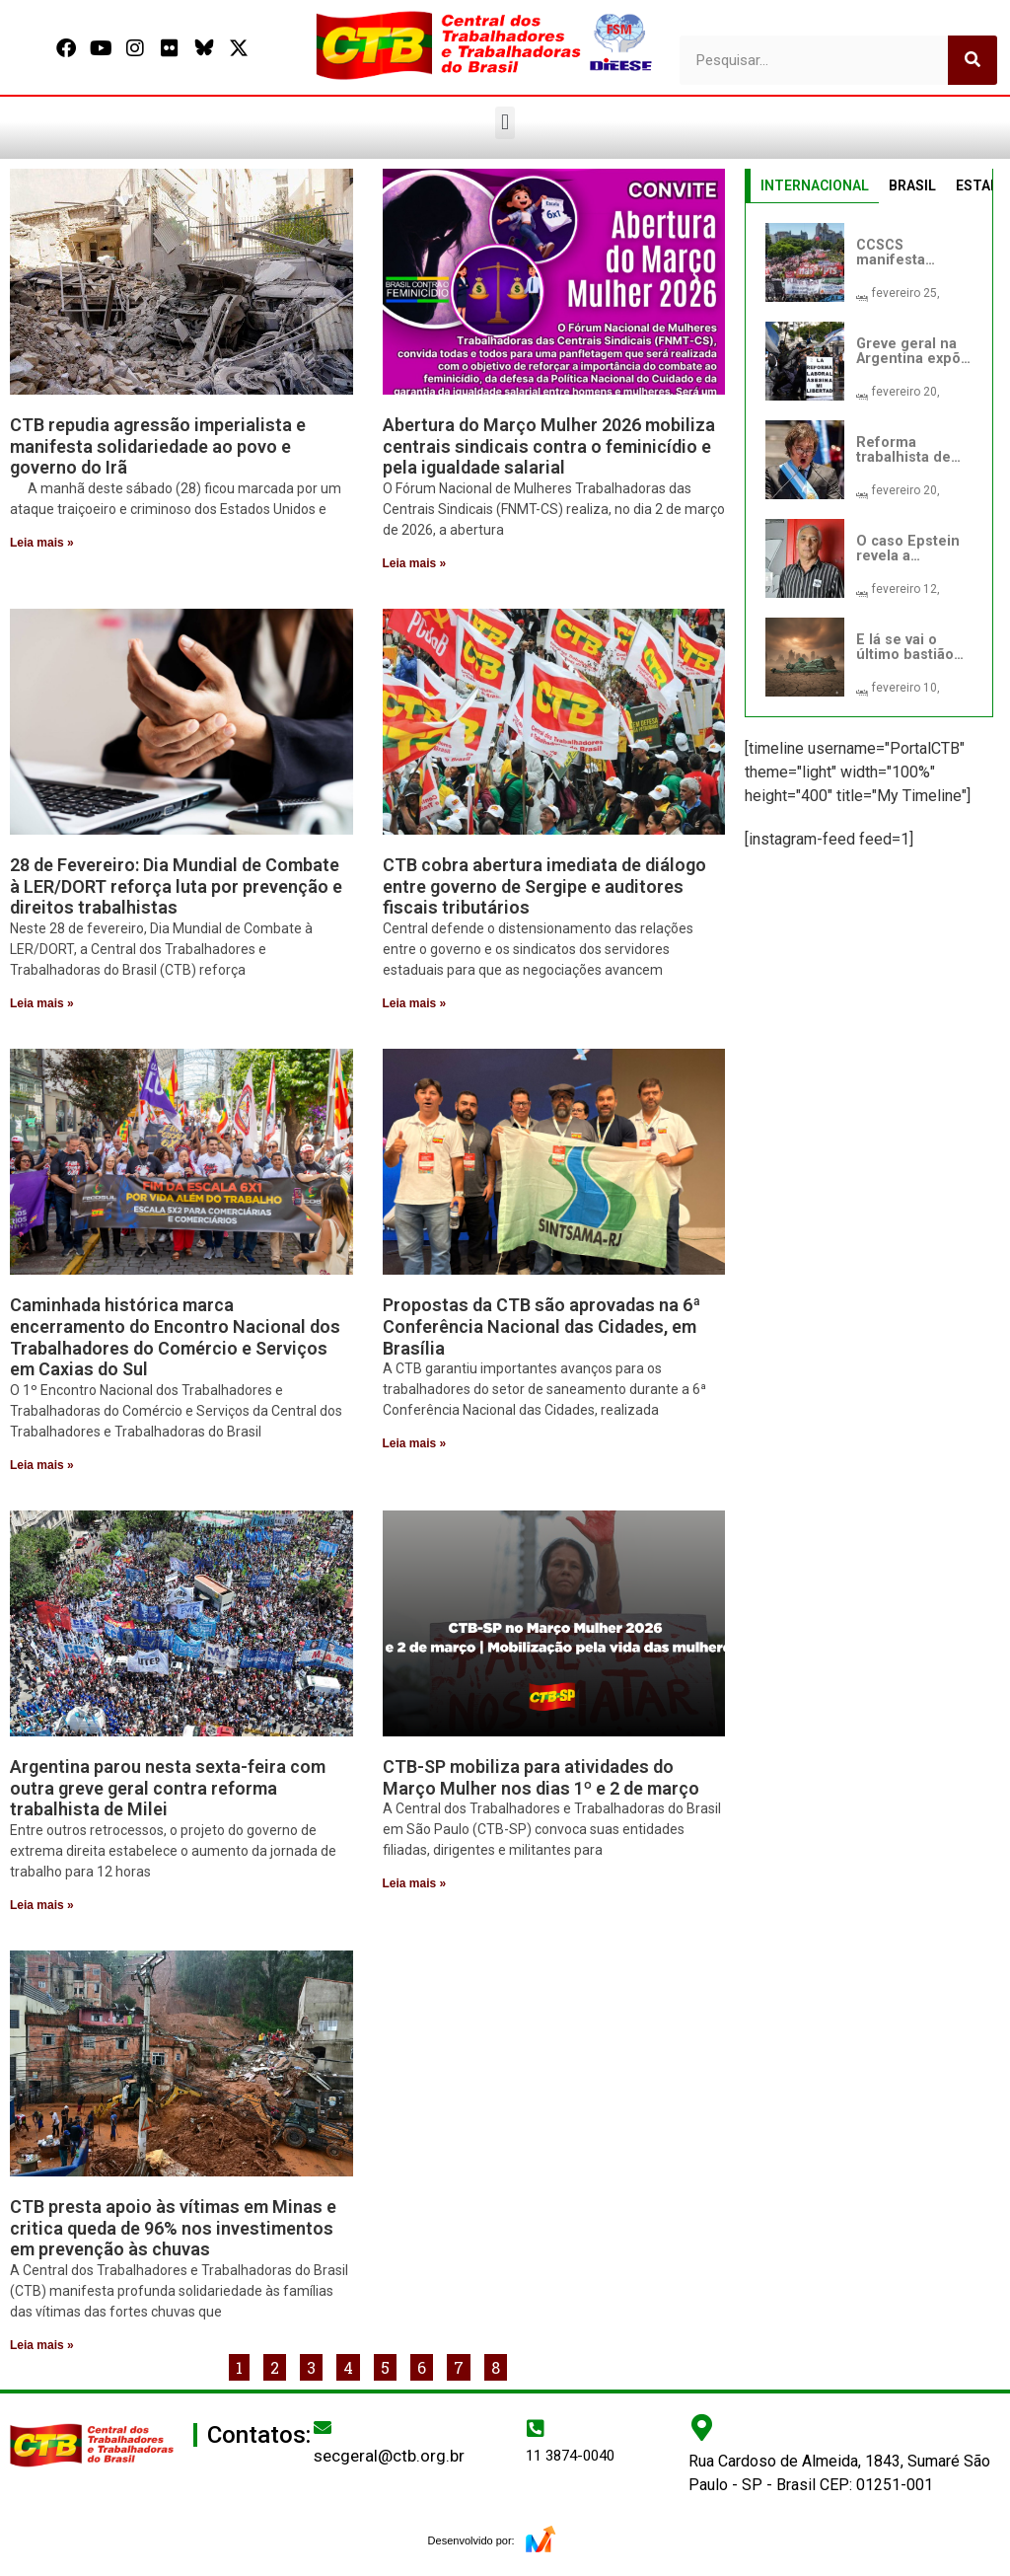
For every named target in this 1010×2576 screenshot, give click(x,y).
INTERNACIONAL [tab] (814, 185)
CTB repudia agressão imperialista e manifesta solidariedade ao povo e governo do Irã (158, 446)
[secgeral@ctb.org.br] (322, 2427)
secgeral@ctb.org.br (389, 2456)
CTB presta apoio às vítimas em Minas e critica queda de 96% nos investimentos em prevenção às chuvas (173, 2227)
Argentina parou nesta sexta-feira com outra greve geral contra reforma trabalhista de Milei (167, 1787)
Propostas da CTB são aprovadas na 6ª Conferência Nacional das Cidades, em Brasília (541, 1326)
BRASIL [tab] (912, 185)
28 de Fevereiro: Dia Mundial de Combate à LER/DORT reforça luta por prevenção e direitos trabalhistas (176, 886)
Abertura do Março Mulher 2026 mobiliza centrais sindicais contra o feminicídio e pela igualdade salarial (549, 446)
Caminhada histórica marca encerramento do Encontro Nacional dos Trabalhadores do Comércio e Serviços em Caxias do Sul (175, 1336)
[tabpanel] (869, 459)
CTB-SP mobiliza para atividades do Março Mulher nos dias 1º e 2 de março (541, 1777)
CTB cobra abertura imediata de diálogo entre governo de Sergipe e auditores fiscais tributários (544, 886)
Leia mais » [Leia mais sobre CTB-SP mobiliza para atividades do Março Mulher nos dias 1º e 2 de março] (415, 1883)
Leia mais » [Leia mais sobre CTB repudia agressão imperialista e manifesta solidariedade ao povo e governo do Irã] (42, 543)
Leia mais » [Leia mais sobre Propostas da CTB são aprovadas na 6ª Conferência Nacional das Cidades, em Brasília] (415, 1443)
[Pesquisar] (972, 60)
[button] (504, 123)
